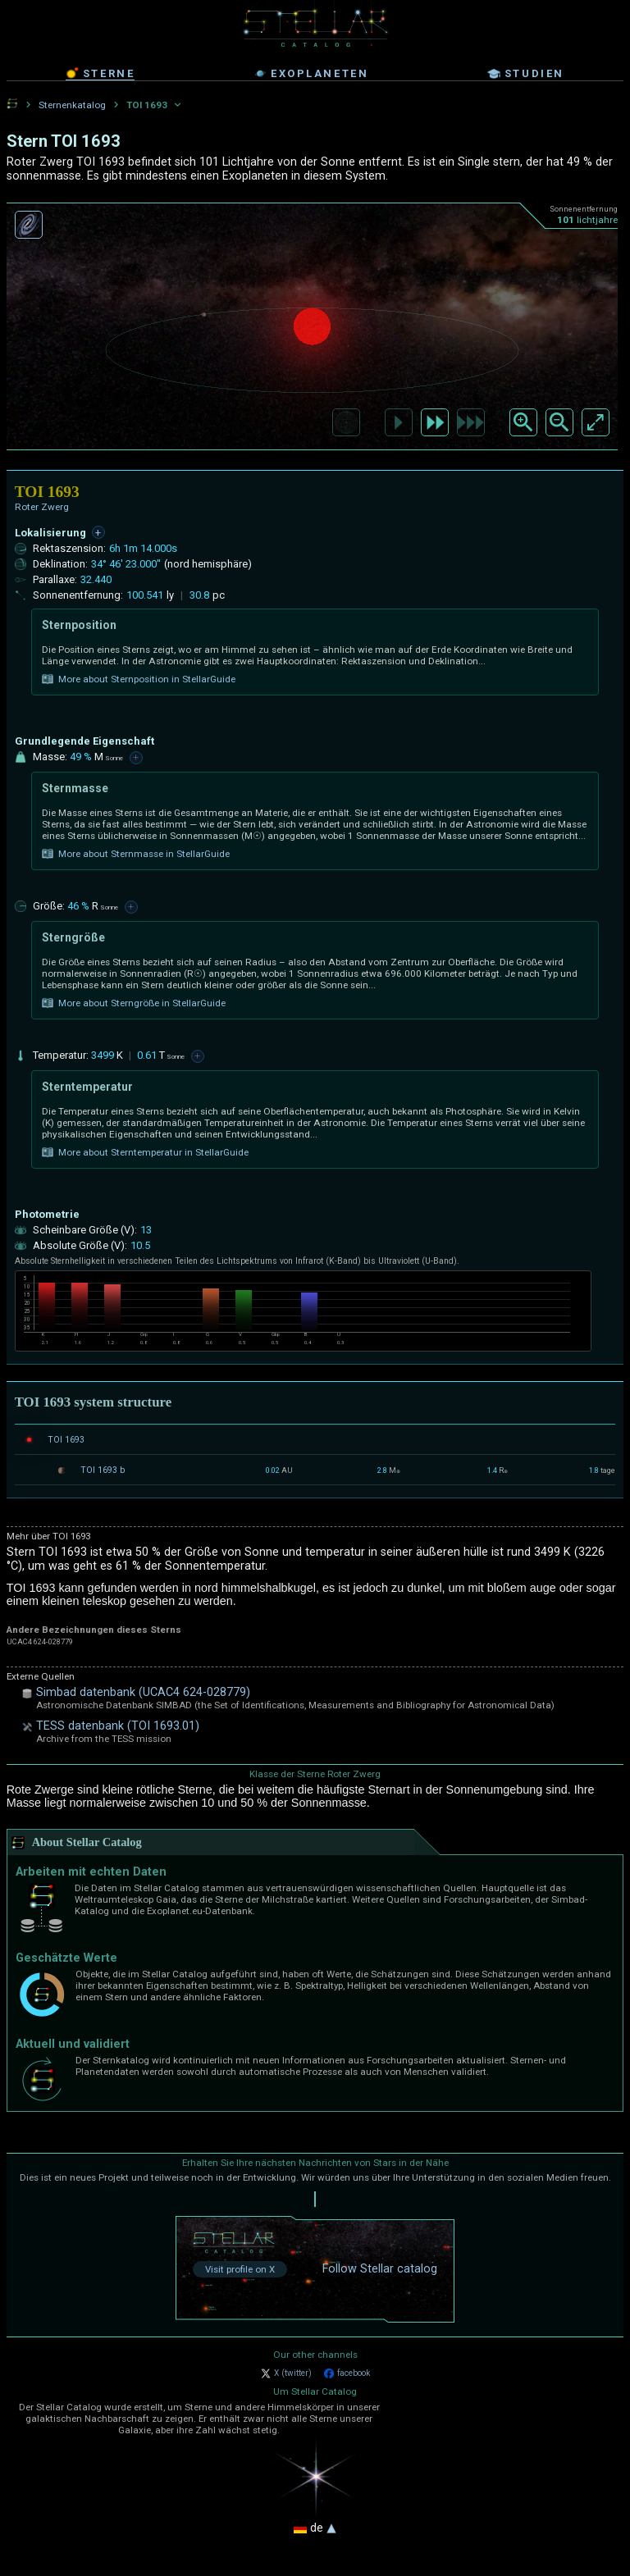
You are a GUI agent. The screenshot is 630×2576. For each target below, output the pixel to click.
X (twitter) (286, 2373)
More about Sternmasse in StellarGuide (136, 853)
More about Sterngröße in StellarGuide (134, 1003)
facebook (347, 2373)
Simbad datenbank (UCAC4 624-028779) (143, 1692)
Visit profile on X (240, 2269)
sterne (100, 73)
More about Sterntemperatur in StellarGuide (145, 1152)
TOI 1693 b (102, 1470)
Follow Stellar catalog (379, 2269)
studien (525, 73)
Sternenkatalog (72, 105)
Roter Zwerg (42, 507)
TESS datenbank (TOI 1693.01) (117, 1726)
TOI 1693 (66, 1439)
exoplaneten (311, 73)
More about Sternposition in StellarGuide (138, 679)
